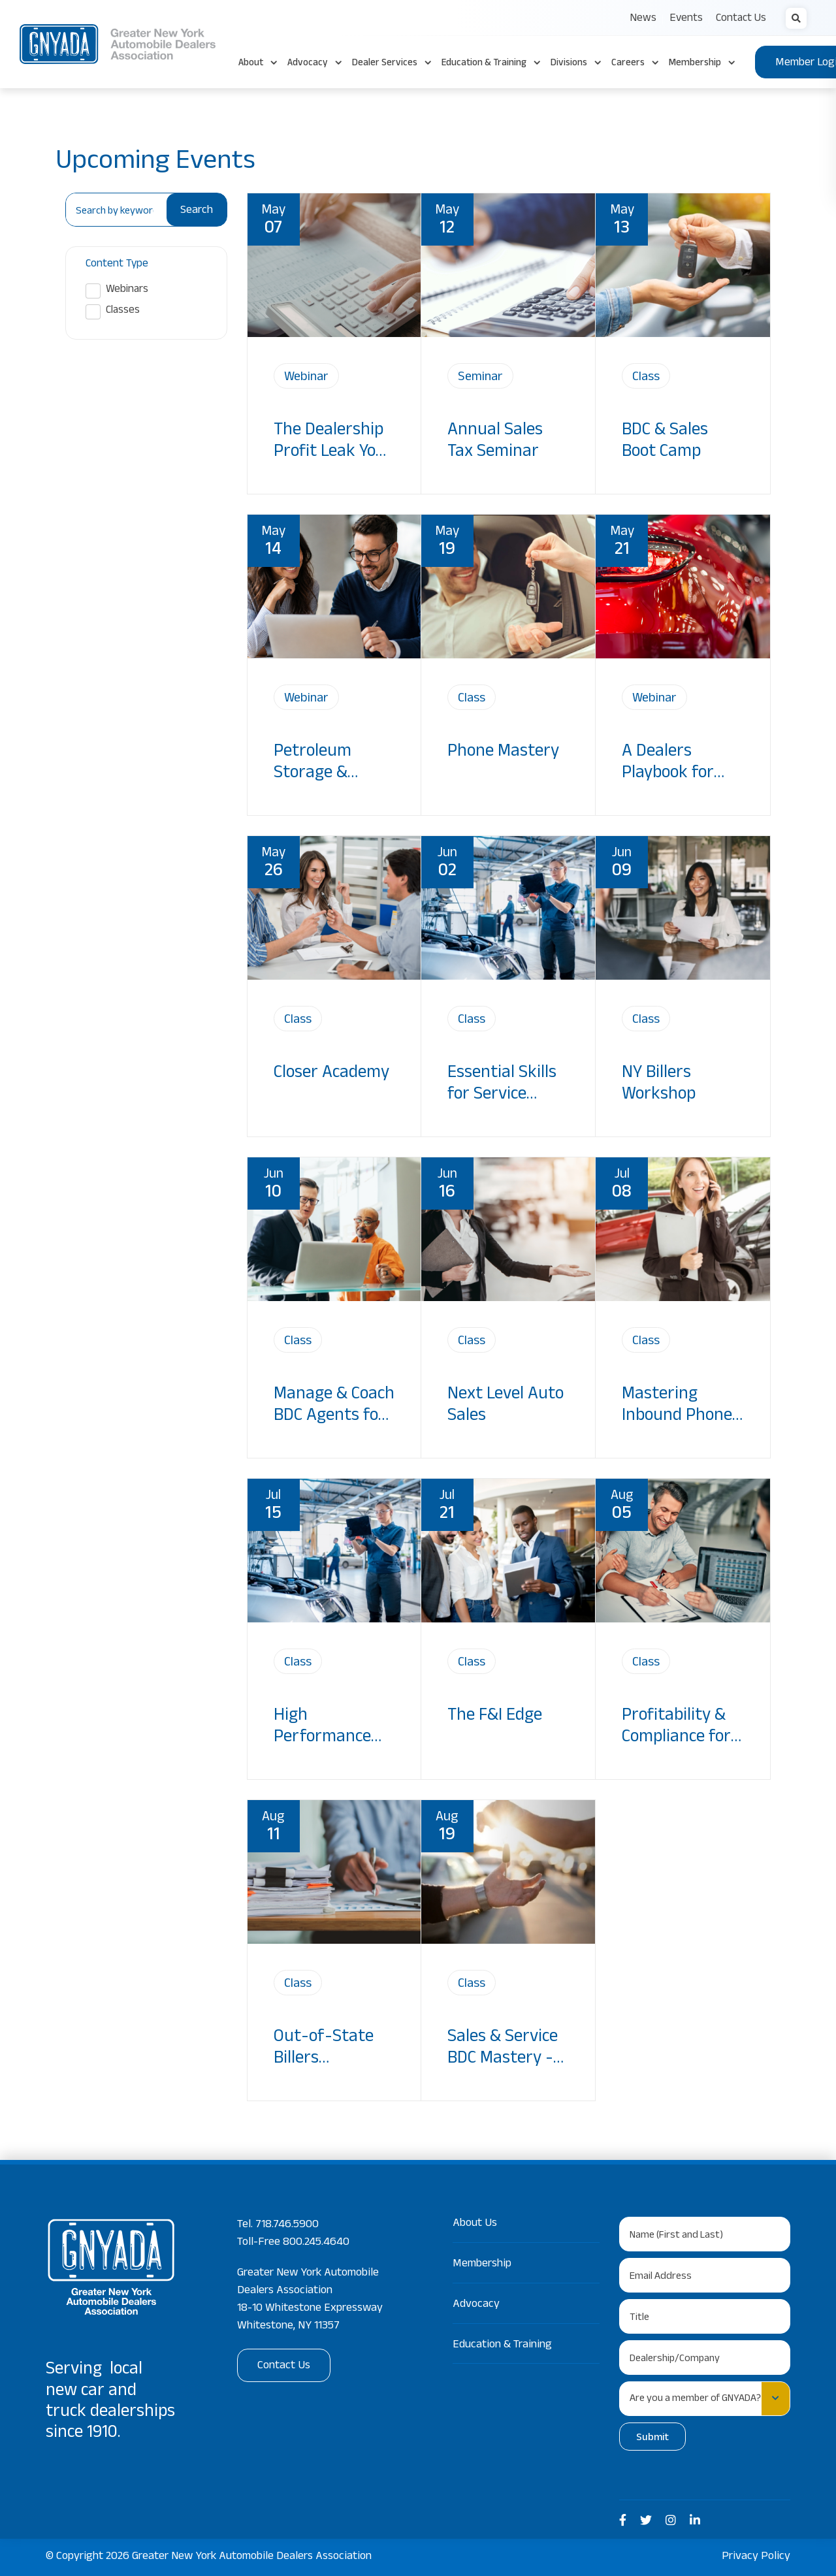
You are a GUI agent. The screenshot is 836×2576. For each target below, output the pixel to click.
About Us (475, 2224)
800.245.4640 (316, 2243)
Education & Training (502, 2345)
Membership (482, 2264)
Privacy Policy (756, 2557)
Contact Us (283, 2366)
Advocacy (476, 2305)
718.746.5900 (287, 2225)
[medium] (622, 2521)
